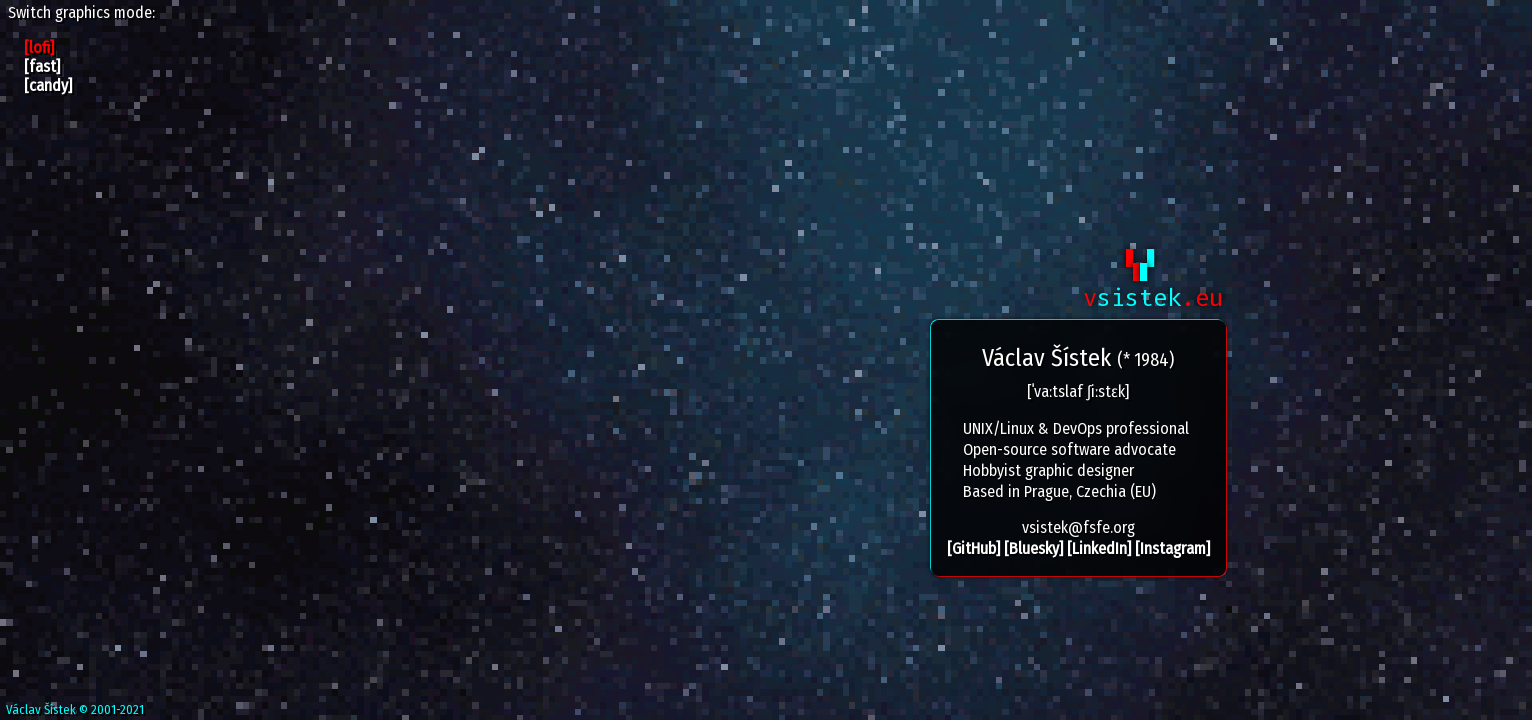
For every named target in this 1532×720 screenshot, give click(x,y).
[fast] (42, 66)
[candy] (48, 85)
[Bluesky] (1033, 548)
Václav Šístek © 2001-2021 (75, 709)
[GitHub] (973, 548)
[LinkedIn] (1099, 548)
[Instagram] (1172, 548)
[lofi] (39, 47)
